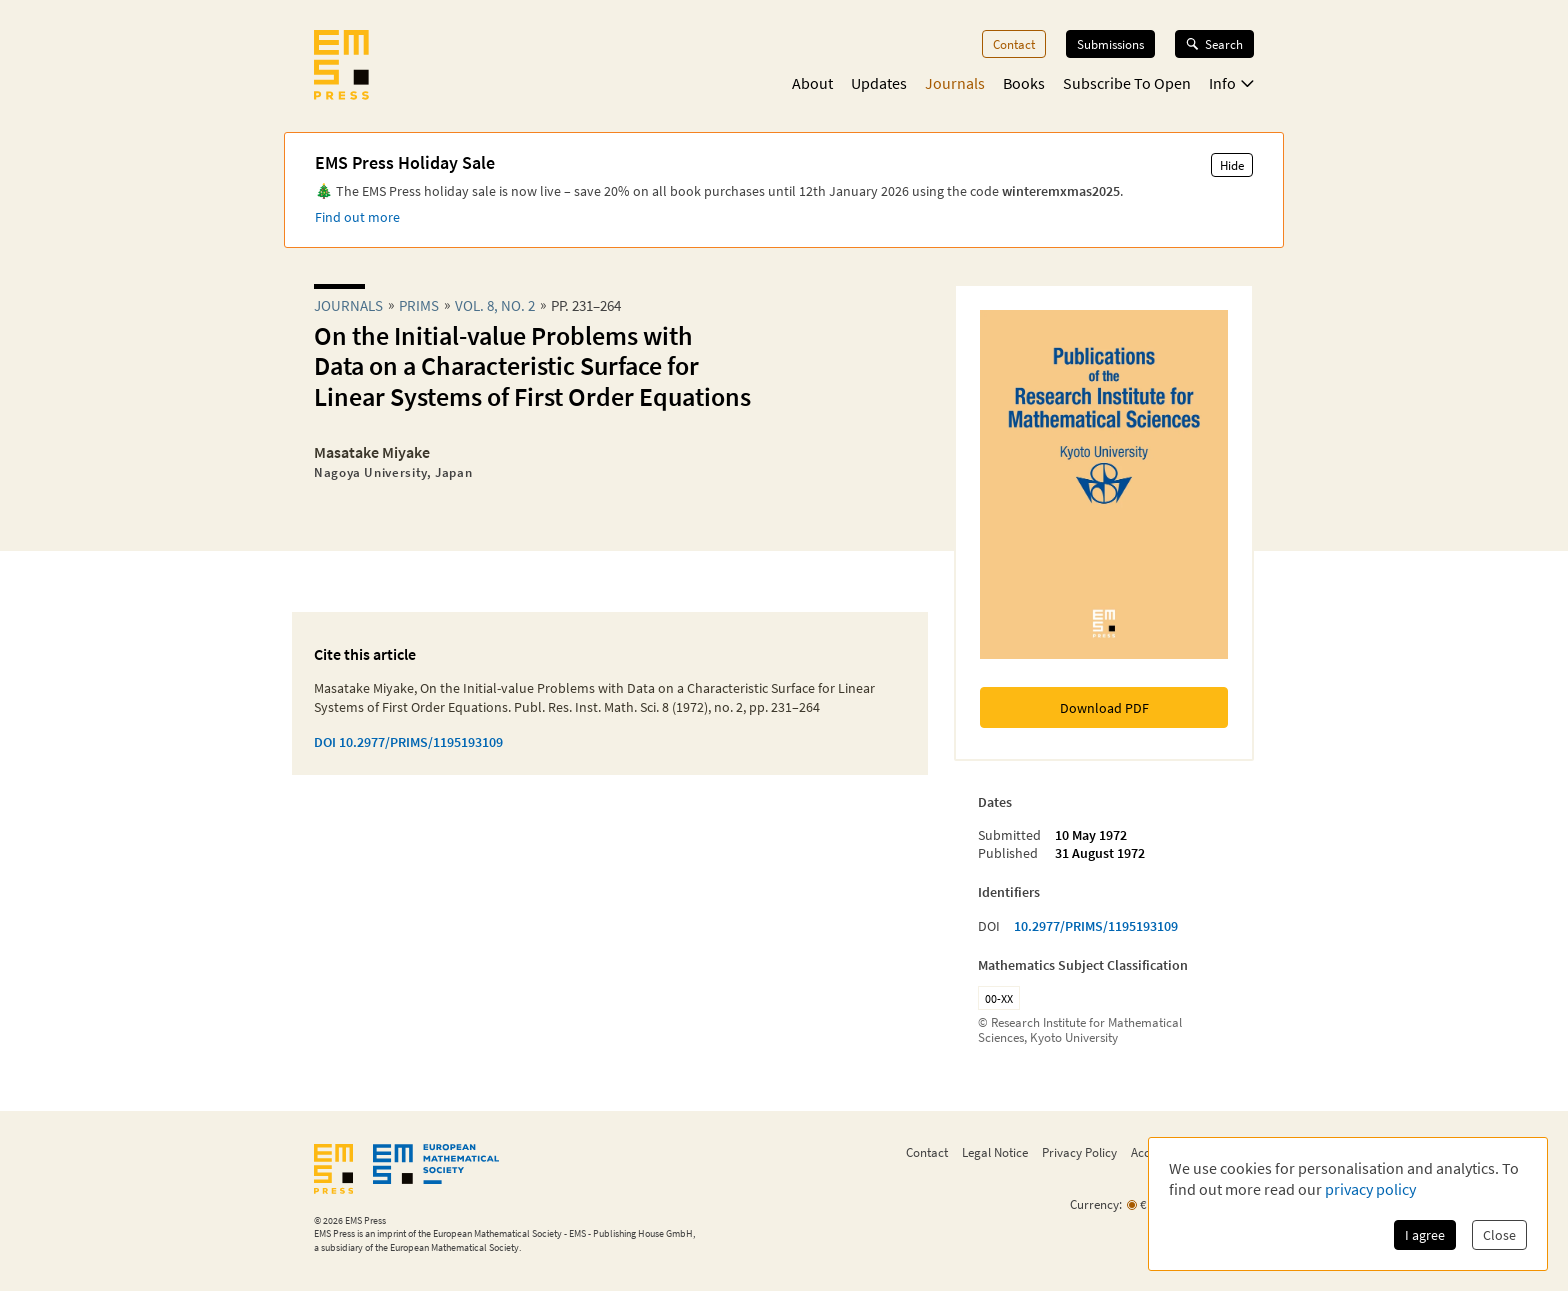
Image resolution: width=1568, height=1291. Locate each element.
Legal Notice (995, 1152)
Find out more (357, 217)
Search (1214, 44)
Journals (955, 83)
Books (1024, 83)
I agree (1425, 1235)
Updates (879, 83)
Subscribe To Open (1127, 83)
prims (419, 305)
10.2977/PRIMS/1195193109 (1096, 926)
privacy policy (1370, 1189)
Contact (1014, 44)
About (812, 83)
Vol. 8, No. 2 (495, 305)
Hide (1232, 165)
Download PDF (1104, 708)
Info (1231, 83)
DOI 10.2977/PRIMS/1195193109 (408, 742)
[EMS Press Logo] (341, 67)
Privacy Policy (1079, 1152)
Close (1499, 1235)
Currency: (1096, 1204)
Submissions (1110, 44)
